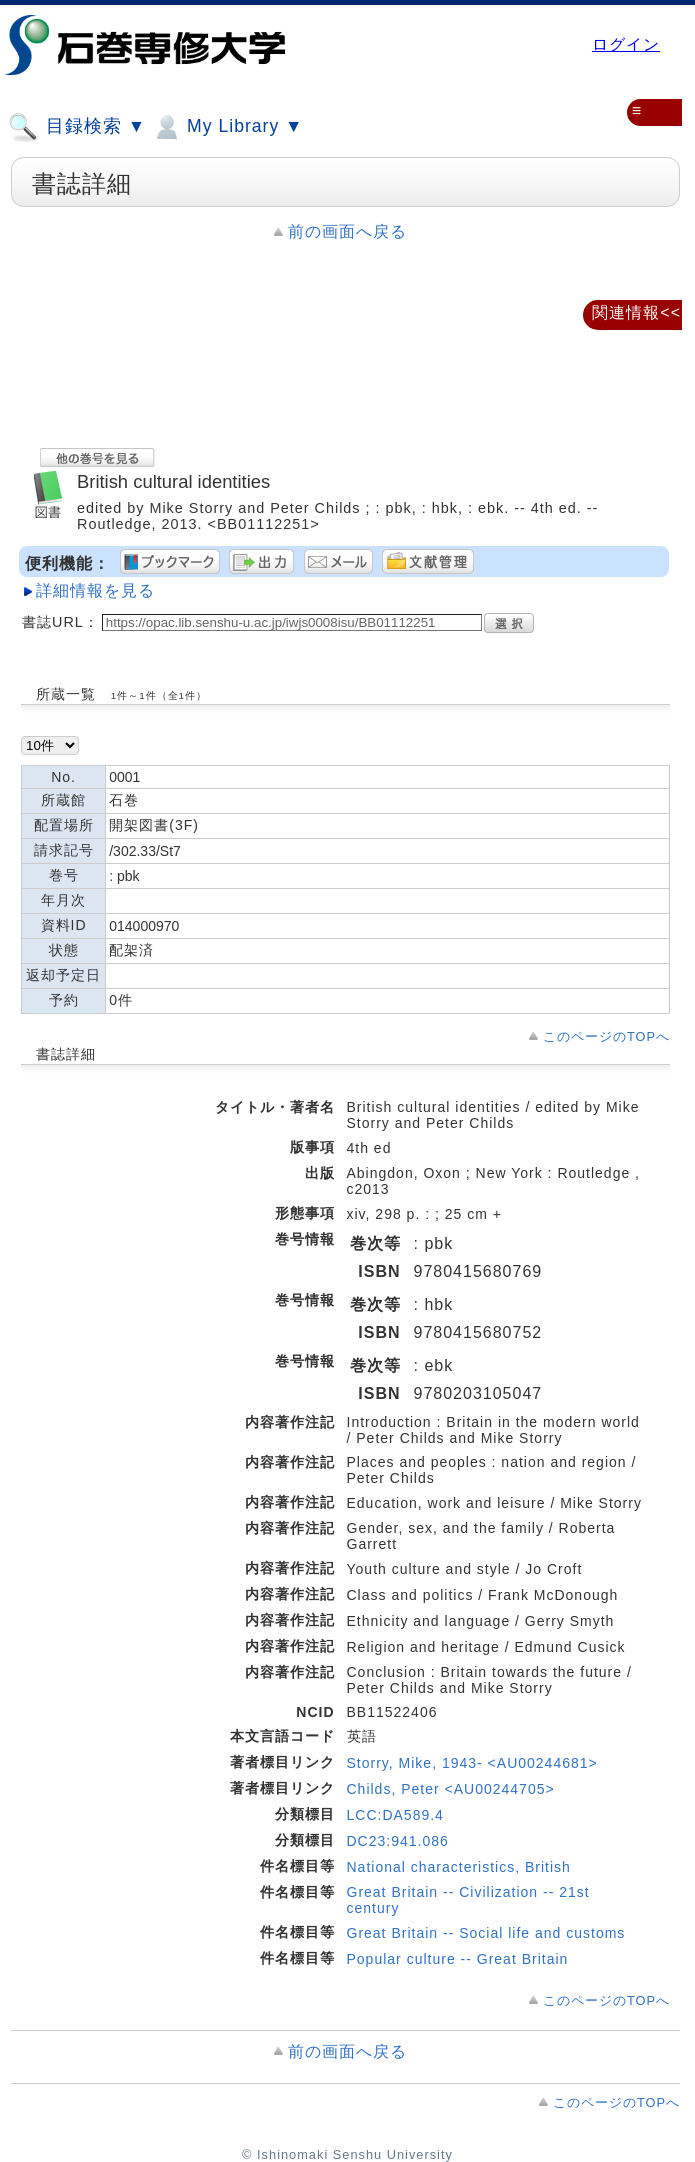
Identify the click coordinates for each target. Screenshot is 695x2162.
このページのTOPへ (606, 1036)
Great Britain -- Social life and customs (486, 1933)
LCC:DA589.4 (395, 1815)
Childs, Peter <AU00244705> (451, 1789)
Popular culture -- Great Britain (458, 1959)
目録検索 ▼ (77, 127)
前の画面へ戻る (347, 231)
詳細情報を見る (95, 590)
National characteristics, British (459, 1867)
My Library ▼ (227, 127)
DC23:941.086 (398, 1841)
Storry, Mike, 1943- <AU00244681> (472, 1763)
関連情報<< (636, 312)
